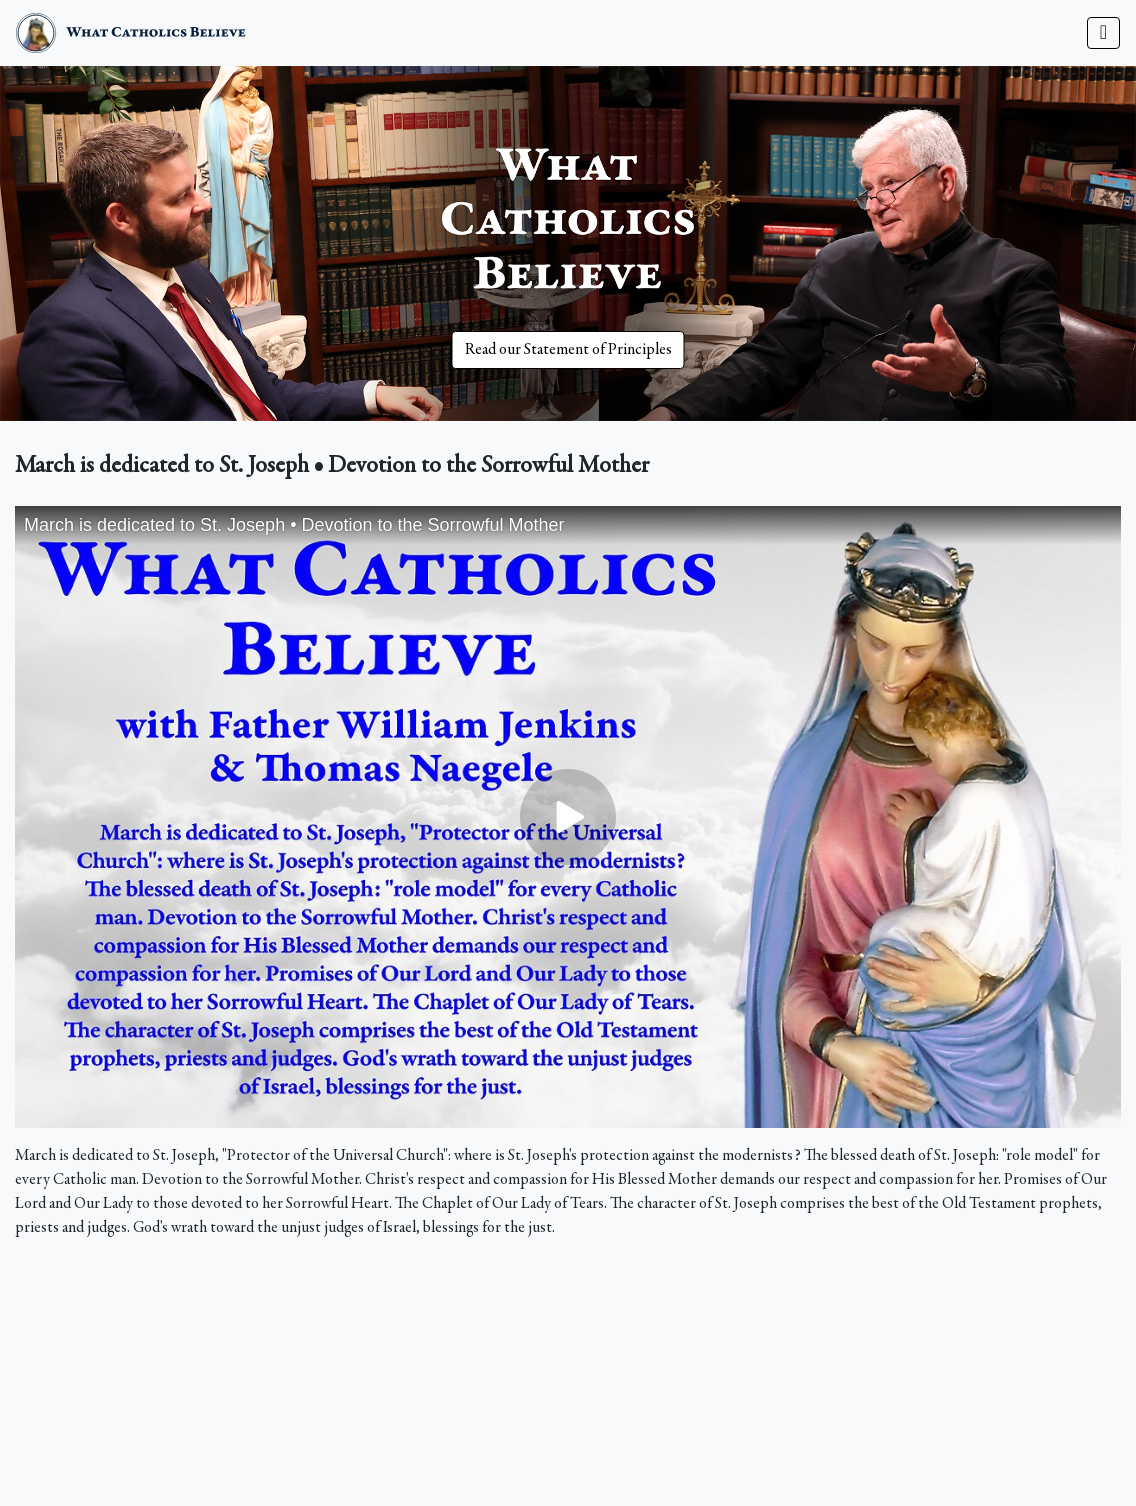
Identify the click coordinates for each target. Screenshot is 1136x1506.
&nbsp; (568, 817)
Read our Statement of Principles (568, 350)
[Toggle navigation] (1103, 33)
